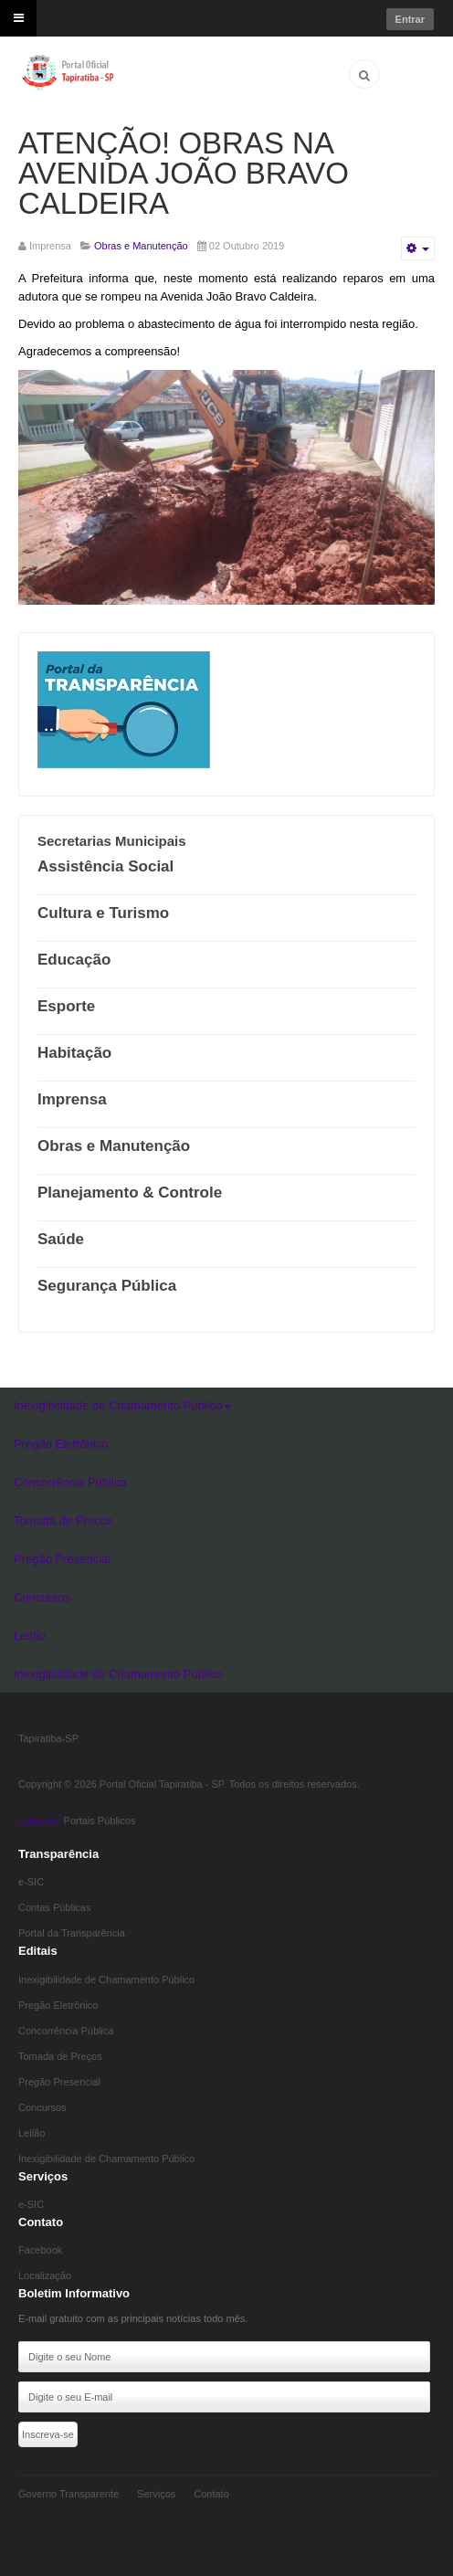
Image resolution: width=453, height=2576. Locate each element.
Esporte (66, 1006)
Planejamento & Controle (129, 1192)
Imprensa (72, 1099)
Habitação (74, 1052)
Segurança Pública (106, 1285)
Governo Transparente (68, 2493)
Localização (44, 2275)
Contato (211, 2493)
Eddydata (39, 1820)
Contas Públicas (54, 1907)
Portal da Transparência (71, 1932)
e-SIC (31, 1881)
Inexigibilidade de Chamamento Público (122, 1405)
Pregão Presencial (62, 1559)
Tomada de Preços (63, 1520)
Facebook (40, 2249)
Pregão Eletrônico (61, 1444)
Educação (74, 959)
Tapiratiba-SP (48, 1738)
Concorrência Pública (70, 1482)
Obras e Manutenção (113, 1146)
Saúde (60, 1239)
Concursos (42, 1597)
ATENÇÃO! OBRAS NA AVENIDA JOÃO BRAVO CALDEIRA (183, 173)
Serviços (156, 2493)
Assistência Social (105, 866)
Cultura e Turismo (103, 913)
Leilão (30, 1635)
